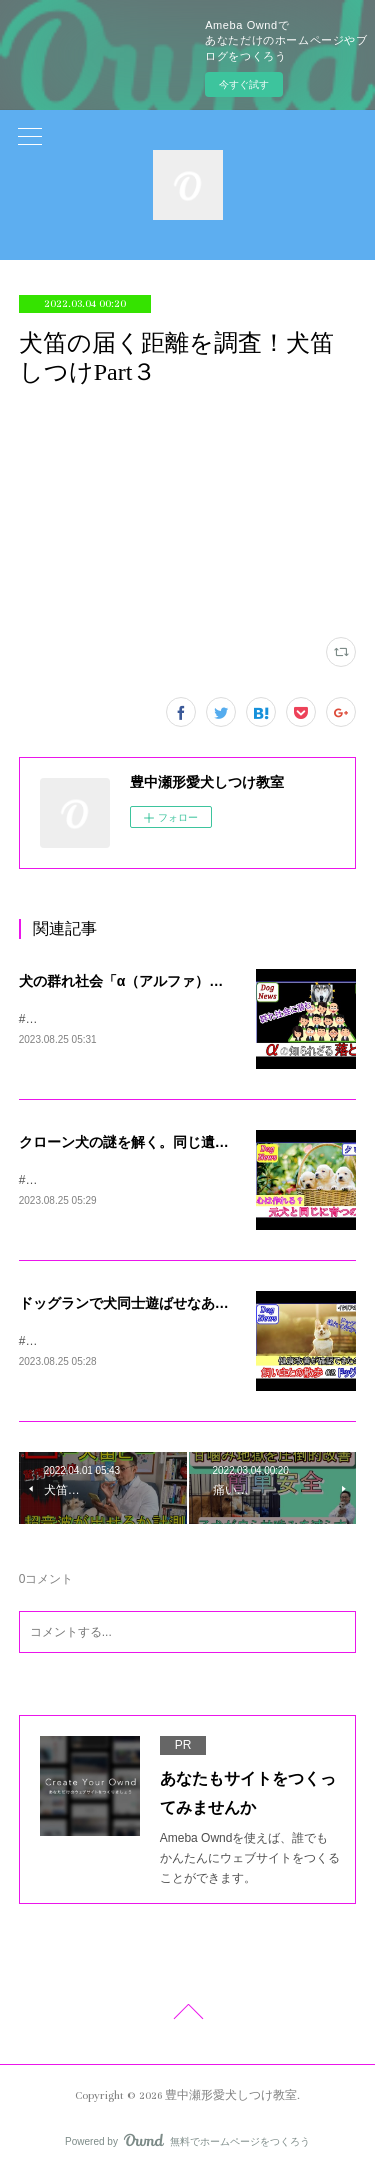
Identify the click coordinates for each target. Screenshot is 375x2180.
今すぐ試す (244, 84)
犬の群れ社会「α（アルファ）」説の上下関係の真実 (184, 981)
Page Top (187, 2019)
